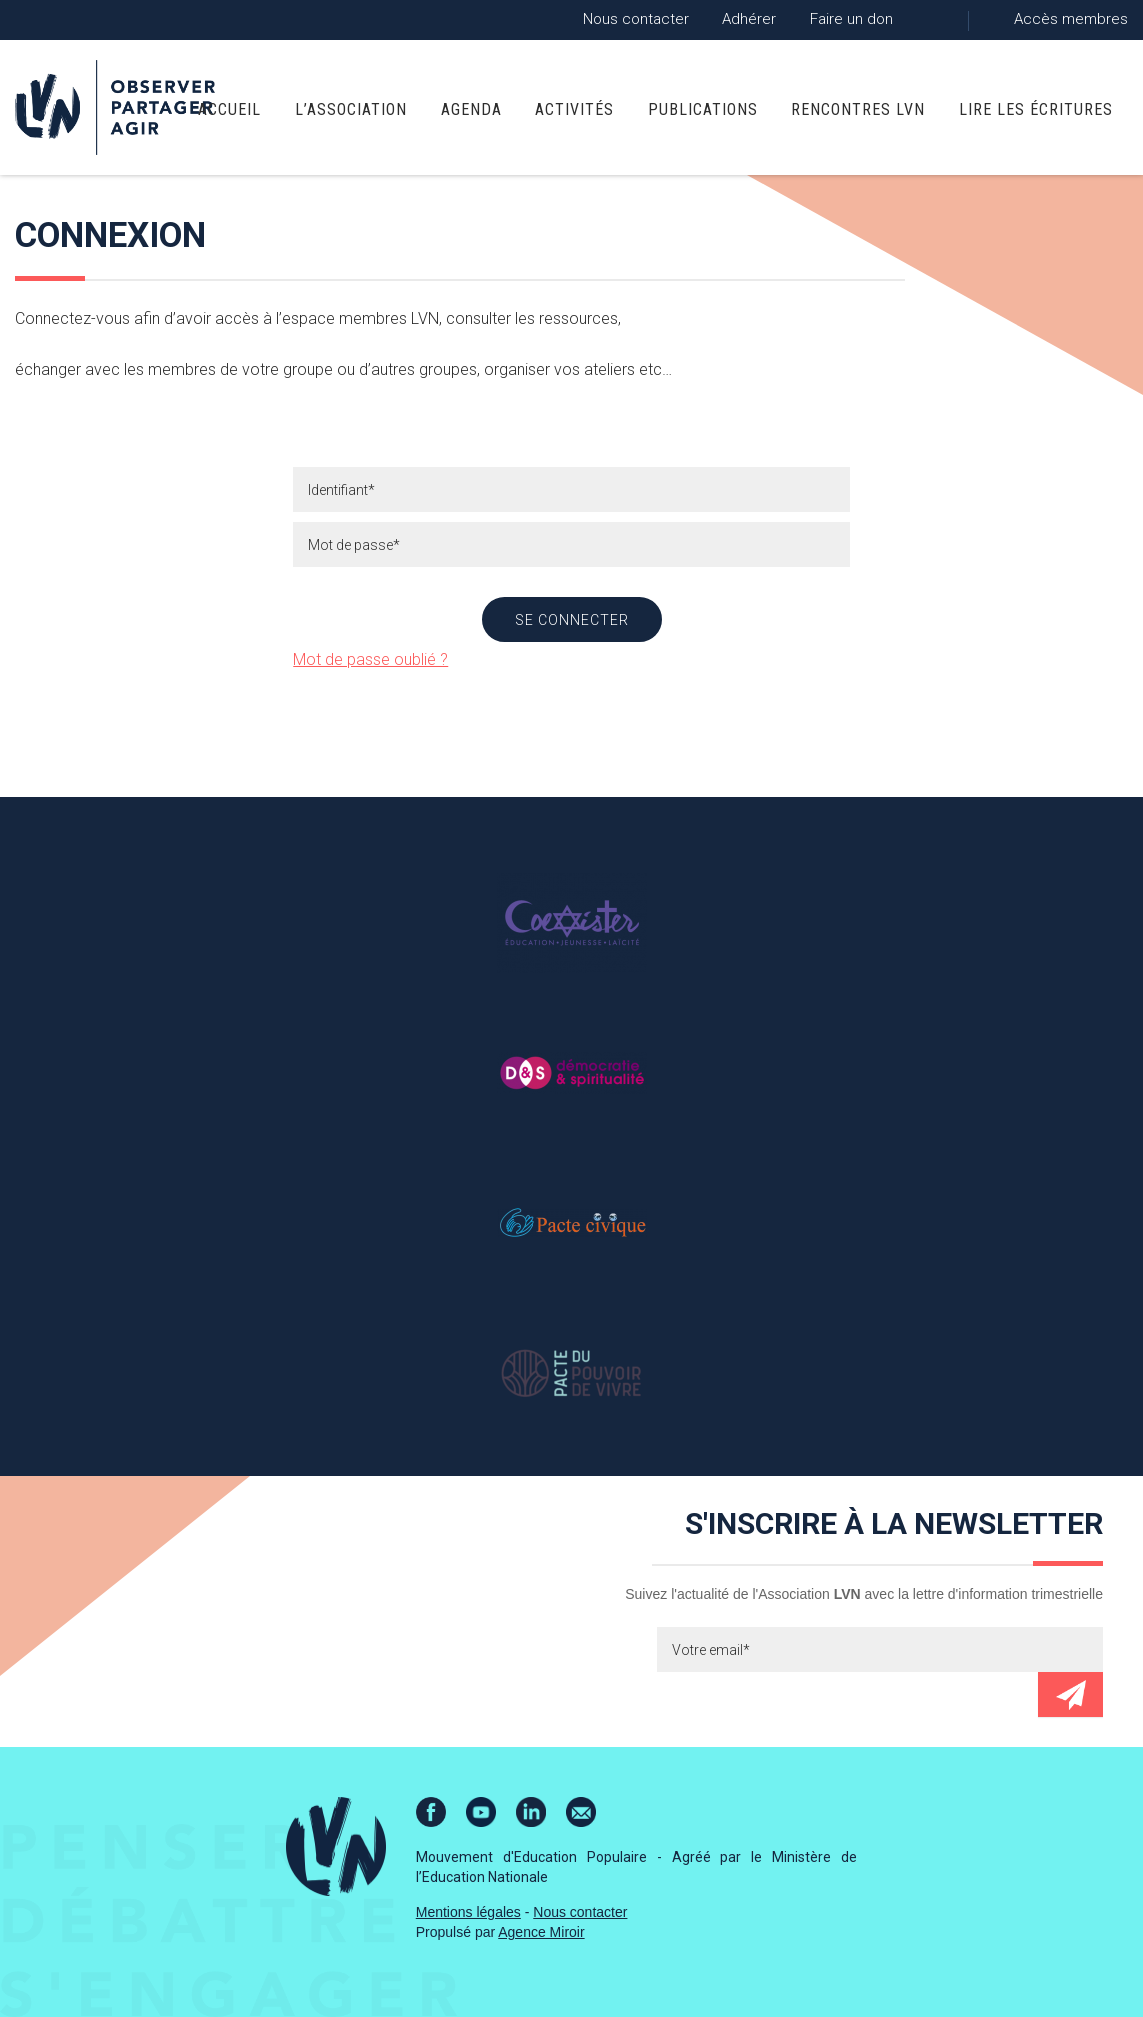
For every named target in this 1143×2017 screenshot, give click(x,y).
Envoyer (1070, 1694)
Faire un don (851, 19)
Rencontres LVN (858, 109)
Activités (574, 109)
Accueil (229, 109)
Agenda (471, 109)
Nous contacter (636, 19)
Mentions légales (468, 1912)
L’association (351, 109)
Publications (703, 109)
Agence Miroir (541, 1932)
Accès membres (1071, 19)
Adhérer (749, 19)
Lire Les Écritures (1036, 109)
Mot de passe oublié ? (370, 659)
